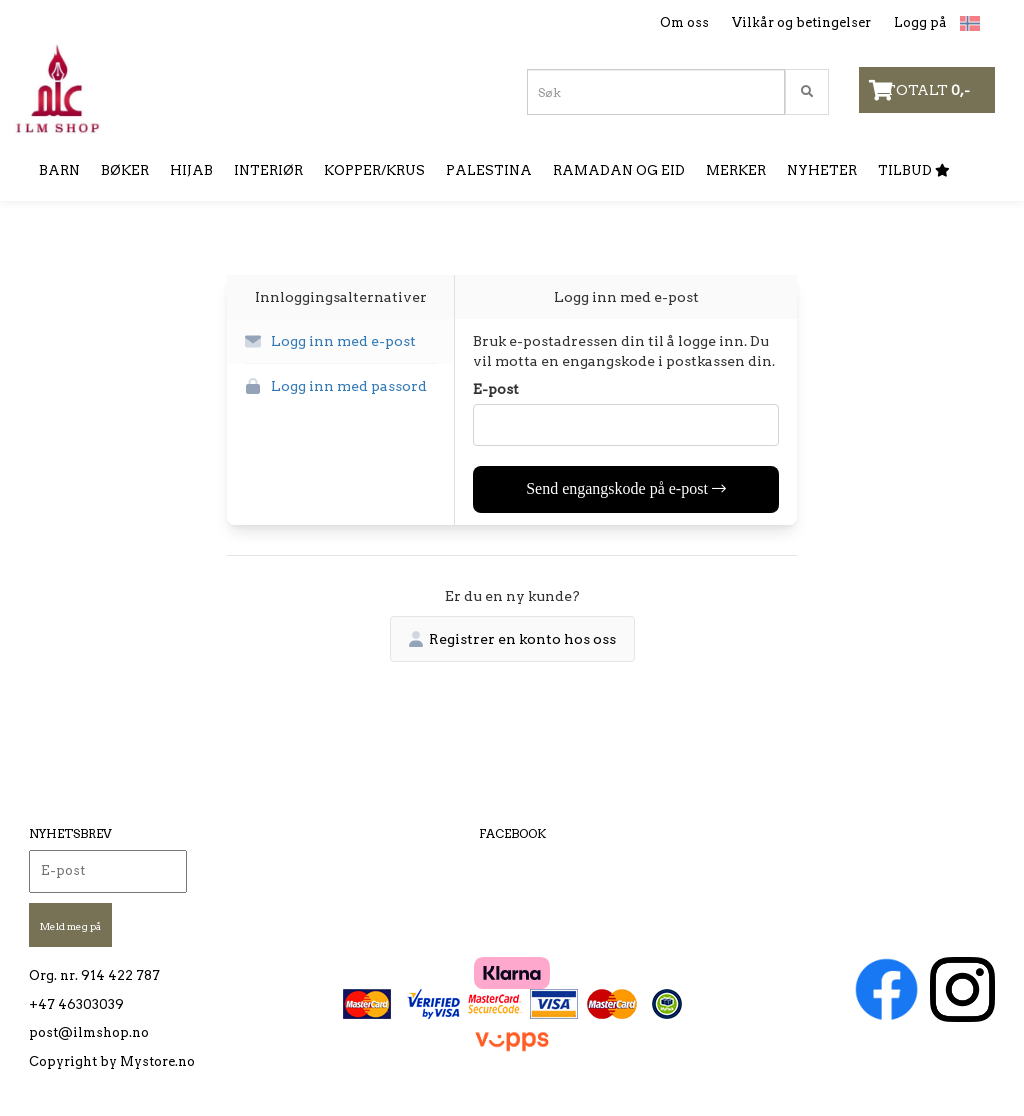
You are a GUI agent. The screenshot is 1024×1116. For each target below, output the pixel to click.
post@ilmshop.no (89, 1032)
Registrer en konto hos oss (512, 639)
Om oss (684, 22)
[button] (340, 341)
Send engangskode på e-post (626, 488)
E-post (496, 389)
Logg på (920, 22)
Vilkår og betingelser (801, 22)
